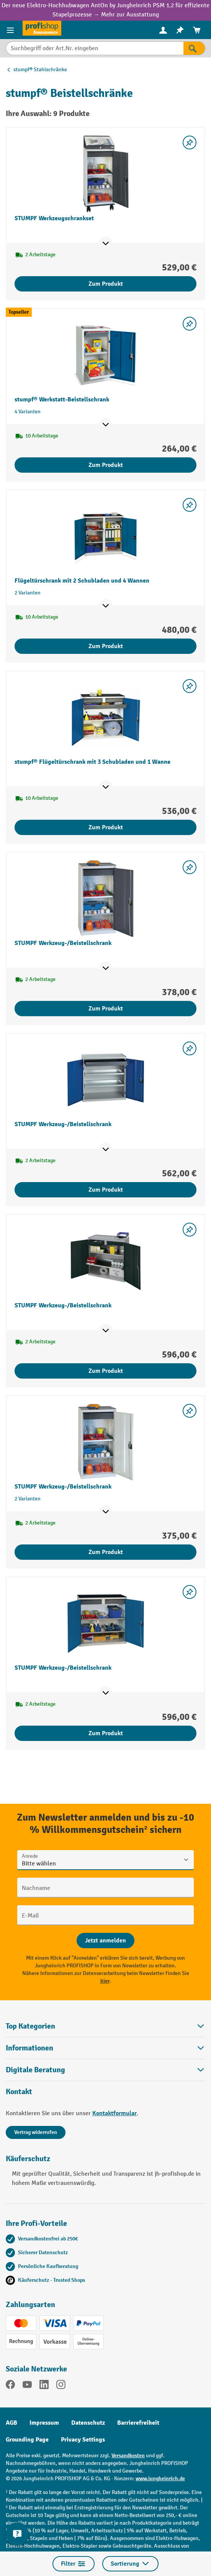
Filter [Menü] (73, 2563)
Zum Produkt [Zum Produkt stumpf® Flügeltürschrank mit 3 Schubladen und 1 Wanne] (105, 827)
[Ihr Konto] (163, 30)
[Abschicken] (105, 1940)
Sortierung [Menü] (130, 2563)
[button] (105, 2070)
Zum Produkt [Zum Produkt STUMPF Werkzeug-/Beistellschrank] (105, 1008)
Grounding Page (27, 2439)
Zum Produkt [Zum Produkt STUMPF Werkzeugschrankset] (105, 284)
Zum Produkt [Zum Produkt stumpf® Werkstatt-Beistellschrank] (105, 465)
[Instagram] (60, 2386)
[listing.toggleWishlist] (189, 142)
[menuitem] (163, 30)
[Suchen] (194, 48)
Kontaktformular (114, 2113)
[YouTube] (27, 2386)
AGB (11, 2423)
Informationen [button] (105, 2048)
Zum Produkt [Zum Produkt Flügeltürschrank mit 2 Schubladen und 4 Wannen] (105, 646)
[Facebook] (10, 2386)
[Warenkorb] (196, 30)
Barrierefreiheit (138, 2423)
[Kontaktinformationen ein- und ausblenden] (17, 2533)
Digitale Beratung (35, 2070)
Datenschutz (88, 2423)
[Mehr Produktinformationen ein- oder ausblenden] (106, 244)
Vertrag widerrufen (35, 2132)
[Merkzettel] (180, 30)
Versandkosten (128, 2455)
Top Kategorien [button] (105, 2026)
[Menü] (11, 30)
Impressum (44, 2423)
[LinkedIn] (44, 2386)
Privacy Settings (83, 2439)
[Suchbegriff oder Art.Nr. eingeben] (94, 48)
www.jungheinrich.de (160, 2478)
